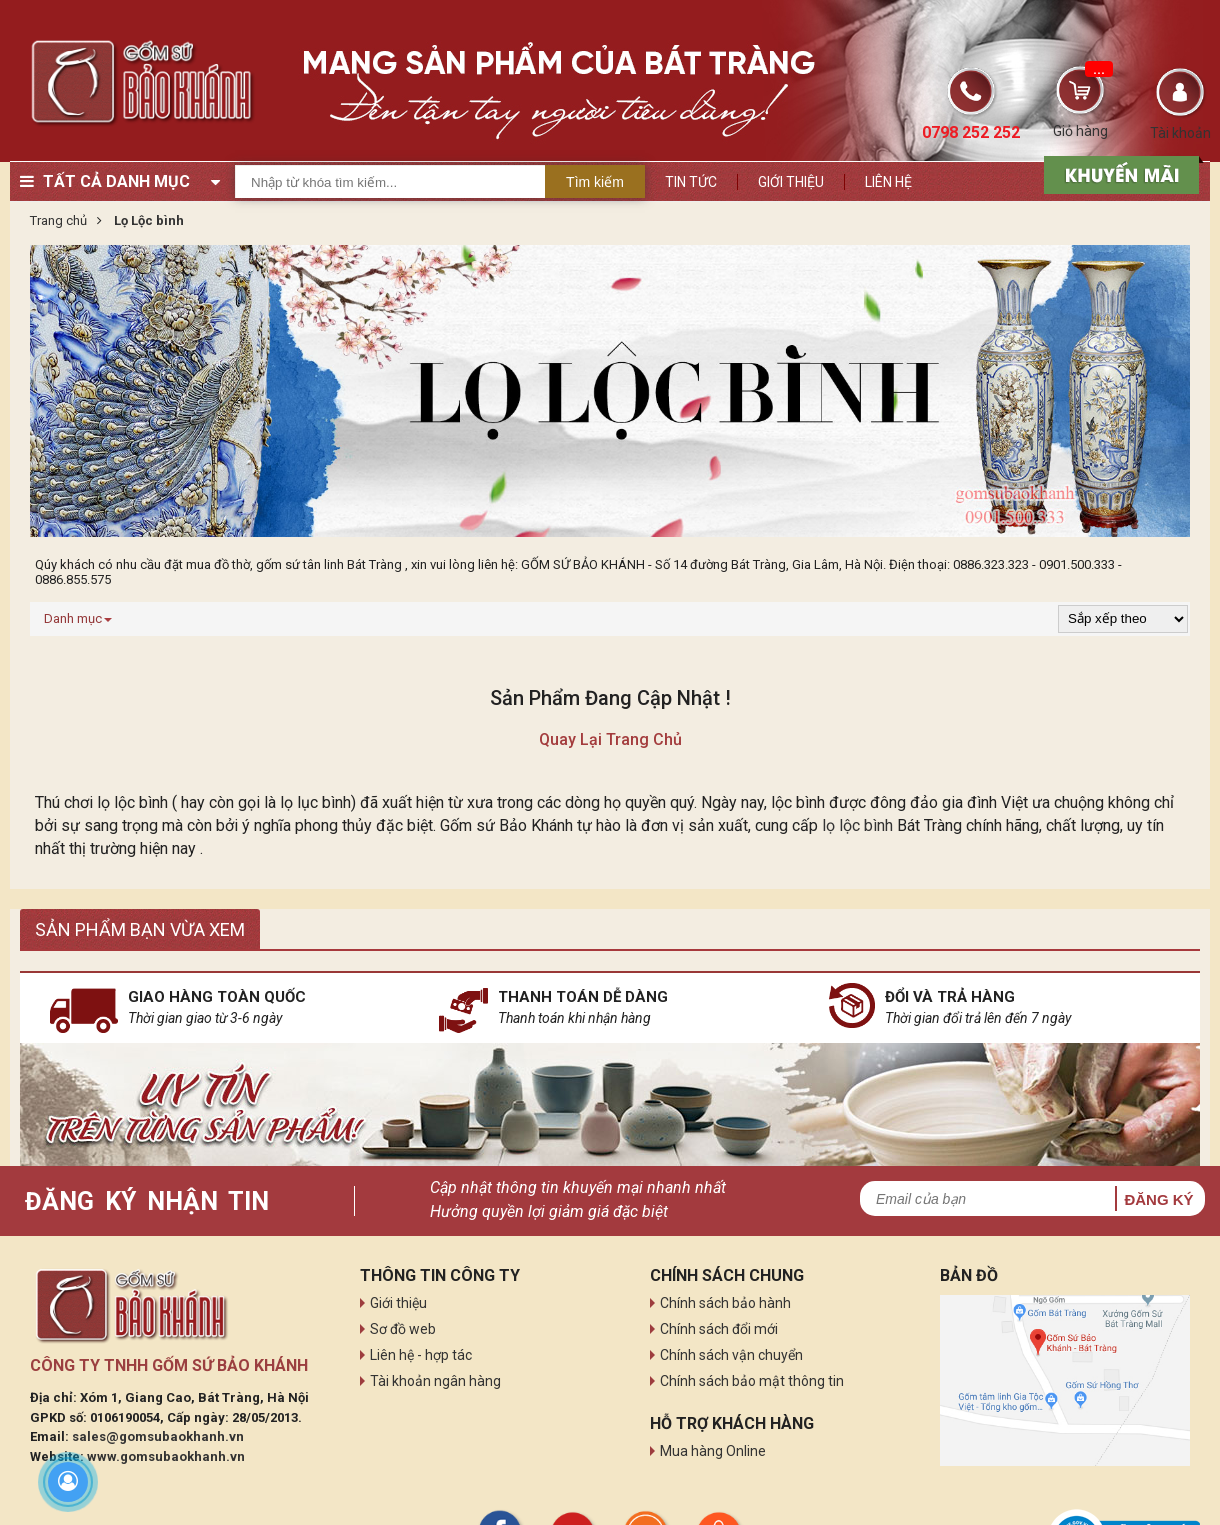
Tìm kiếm (595, 182)
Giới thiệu (791, 182)
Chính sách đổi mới (719, 1329)
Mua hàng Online (713, 1451)
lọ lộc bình (857, 825)
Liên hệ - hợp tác (421, 1355)
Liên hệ (888, 182)
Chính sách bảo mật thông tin (752, 1381)
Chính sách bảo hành (725, 1303)
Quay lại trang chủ (610, 739)
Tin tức (691, 182)
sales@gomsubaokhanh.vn (158, 1436)
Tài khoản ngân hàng (435, 1381)
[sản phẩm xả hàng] (1118, 173)
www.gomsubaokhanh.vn (166, 1456)
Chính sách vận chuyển (731, 1355)
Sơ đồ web (403, 1329)
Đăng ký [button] (1158, 1199)
